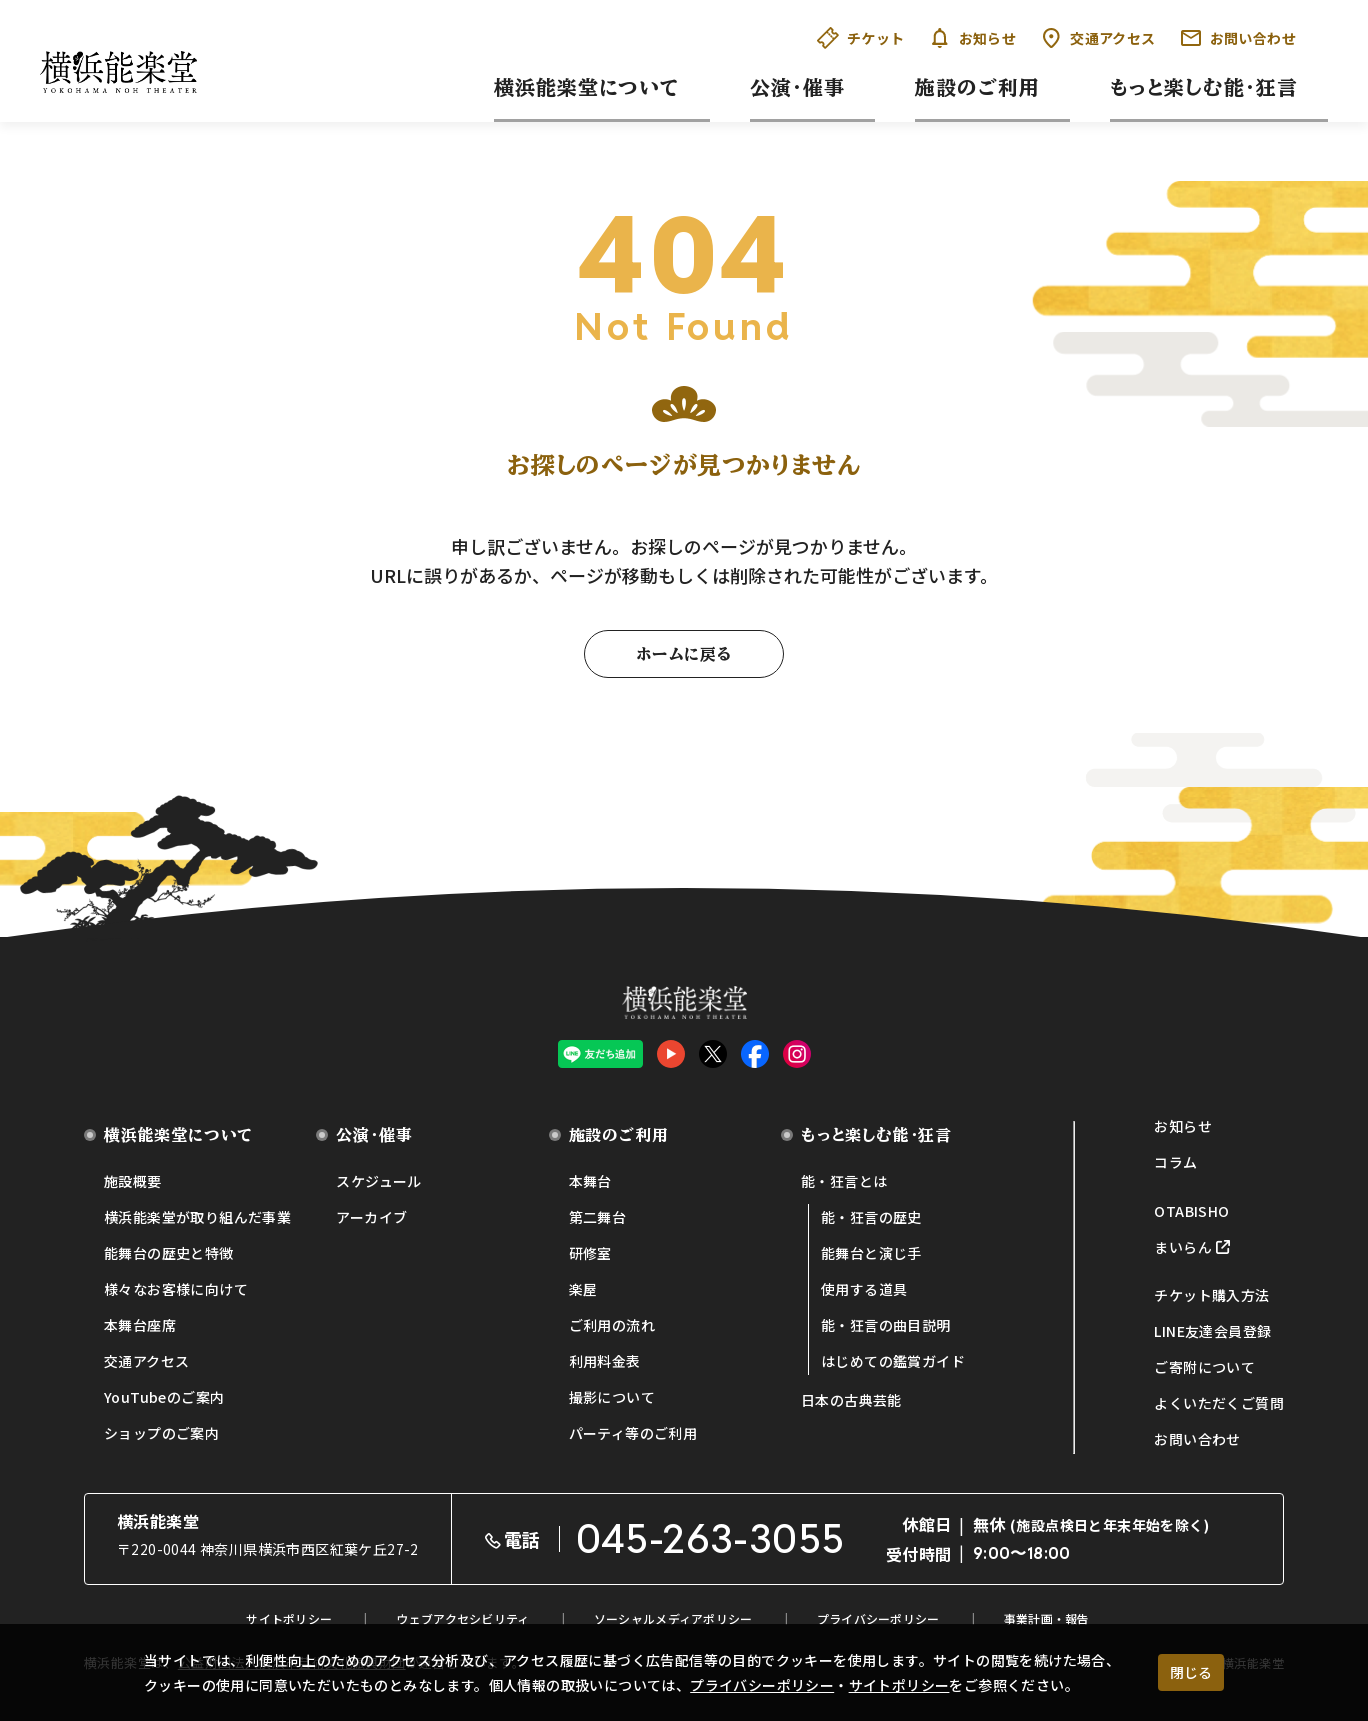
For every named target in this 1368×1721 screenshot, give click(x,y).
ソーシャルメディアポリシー (673, 1618)
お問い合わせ (1238, 38)
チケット (861, 38)
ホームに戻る (684, 654)
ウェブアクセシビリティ (462, 1618)
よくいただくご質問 (1219, 1403)
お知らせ (973, 38)
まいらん (1183, 1247)
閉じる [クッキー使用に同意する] (1191, 1672)
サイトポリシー (899, 1685)
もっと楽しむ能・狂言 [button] (1204, 87)
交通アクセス (1097, 38)
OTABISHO (1191, 1211)
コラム (1175, 1162)
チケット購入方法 (1211, 1295)
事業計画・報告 (1047, 1618)
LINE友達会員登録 (1212, 1331)
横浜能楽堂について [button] (587, 87)
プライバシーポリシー (762, 1685)
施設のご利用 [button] (977, 87)
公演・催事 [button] (797, 87)
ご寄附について (1204, 1367)
